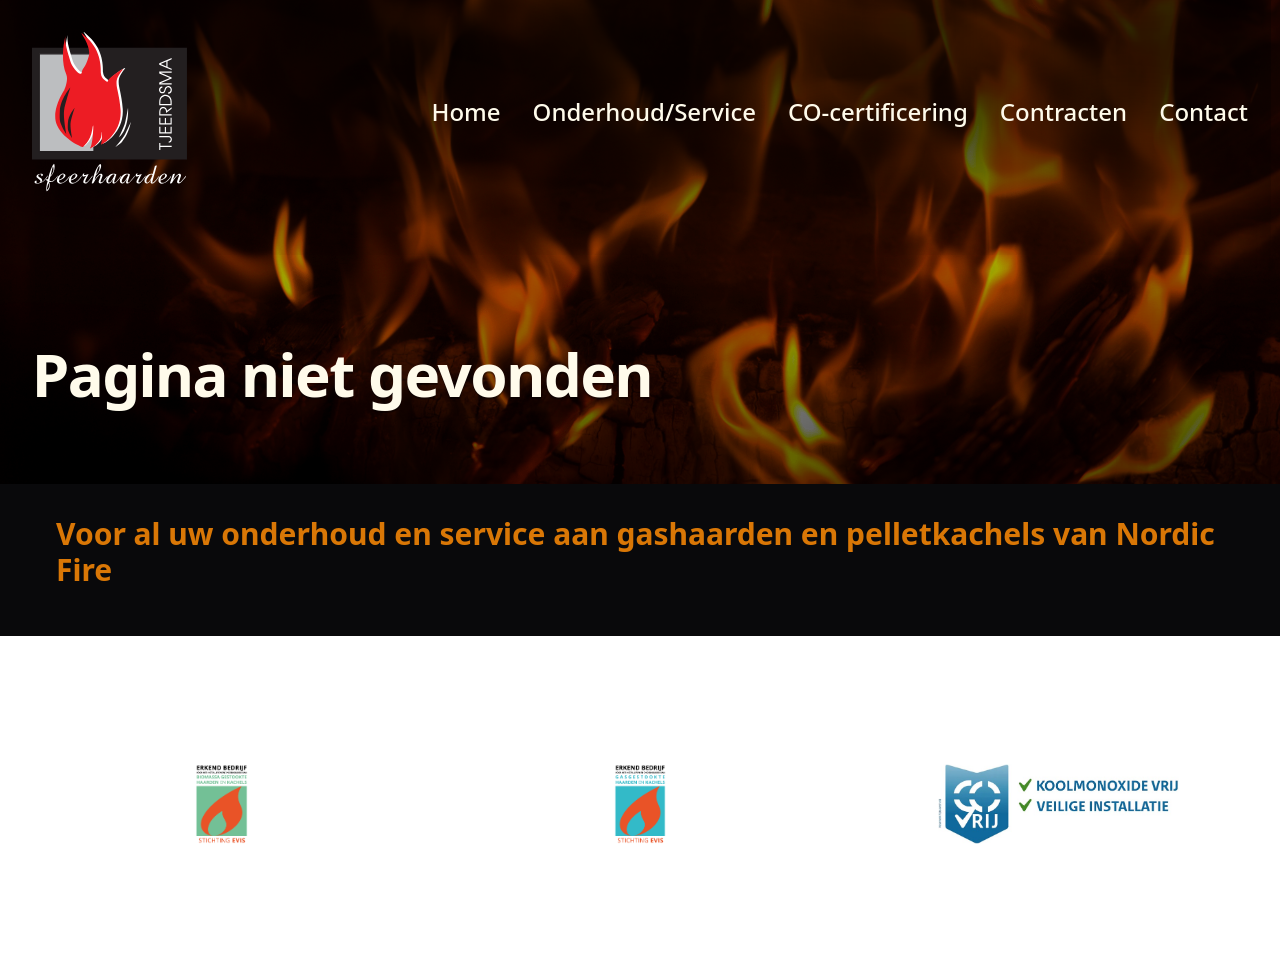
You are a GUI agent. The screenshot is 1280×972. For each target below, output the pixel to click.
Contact (1203, 112)
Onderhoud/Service (644, 112)
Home (465, 112)
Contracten (1063, 112)
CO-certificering (878, 112)
